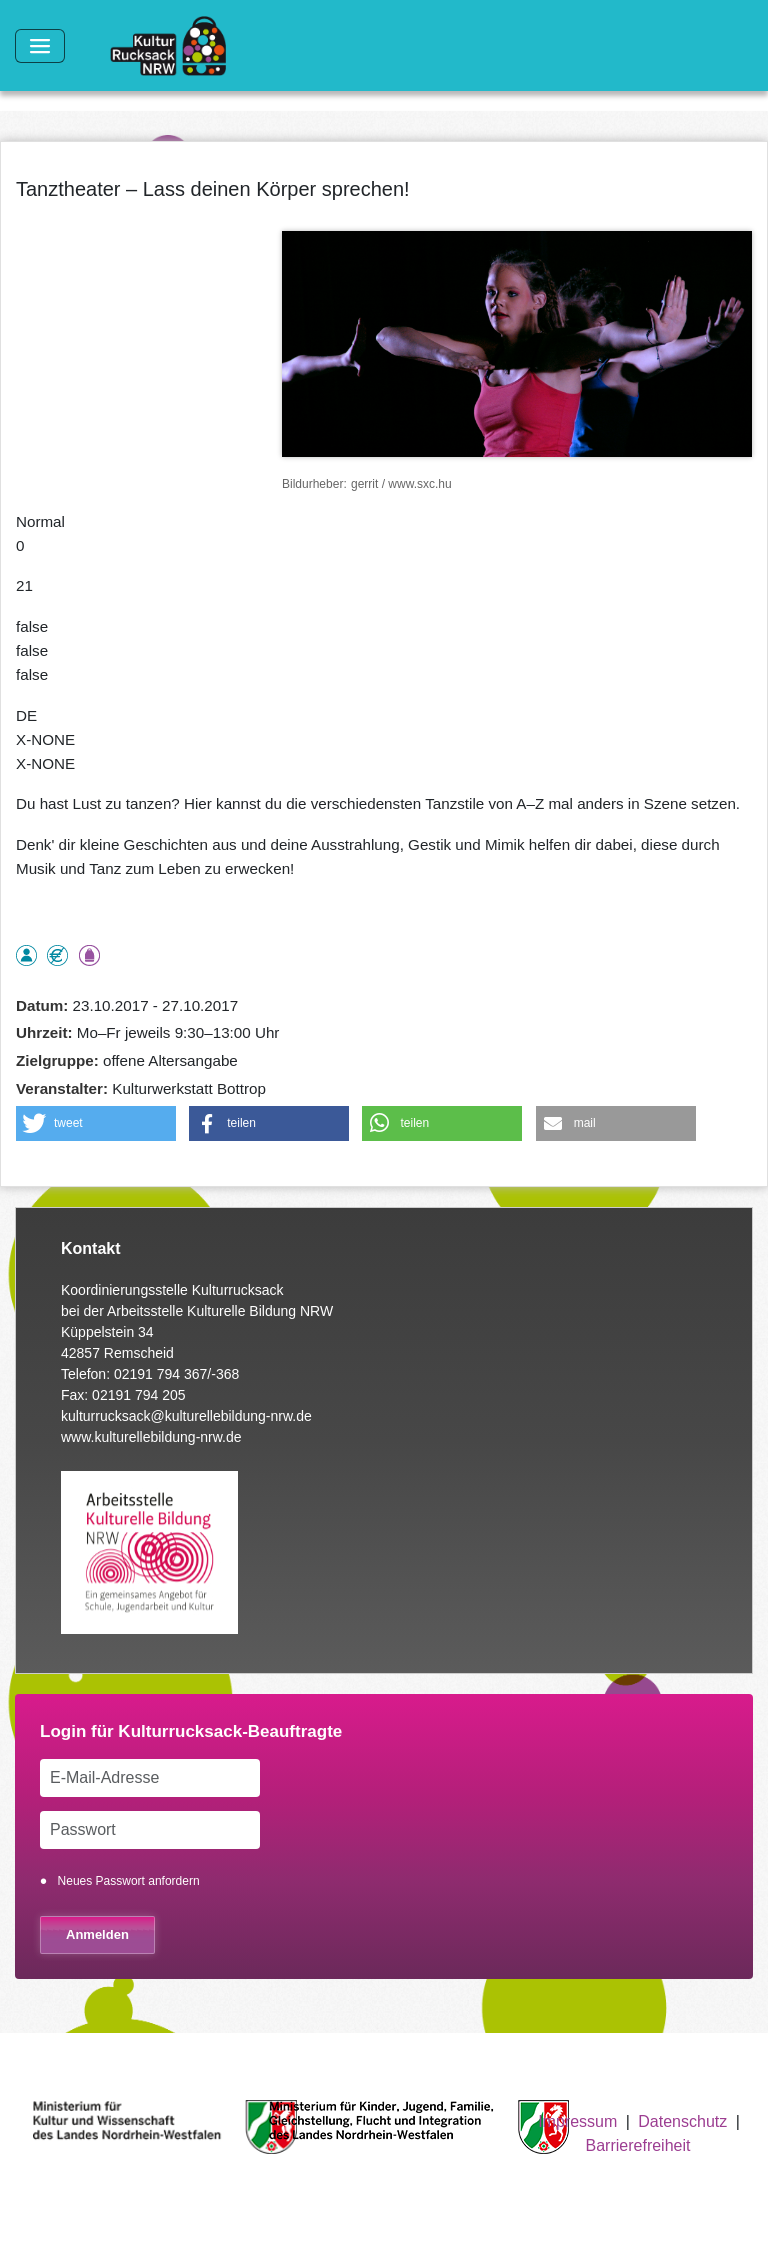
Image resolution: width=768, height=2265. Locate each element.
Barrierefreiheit (638, 2145)
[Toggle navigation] (40, 46)
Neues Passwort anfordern (129, 1881)
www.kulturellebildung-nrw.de (151, 1437)
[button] (96, 1123)
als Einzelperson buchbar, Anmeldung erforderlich (26, 955)
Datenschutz (682, 2121)
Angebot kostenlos (57, 955)
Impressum (577, 2121)
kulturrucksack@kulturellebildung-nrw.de (186, 1416)
